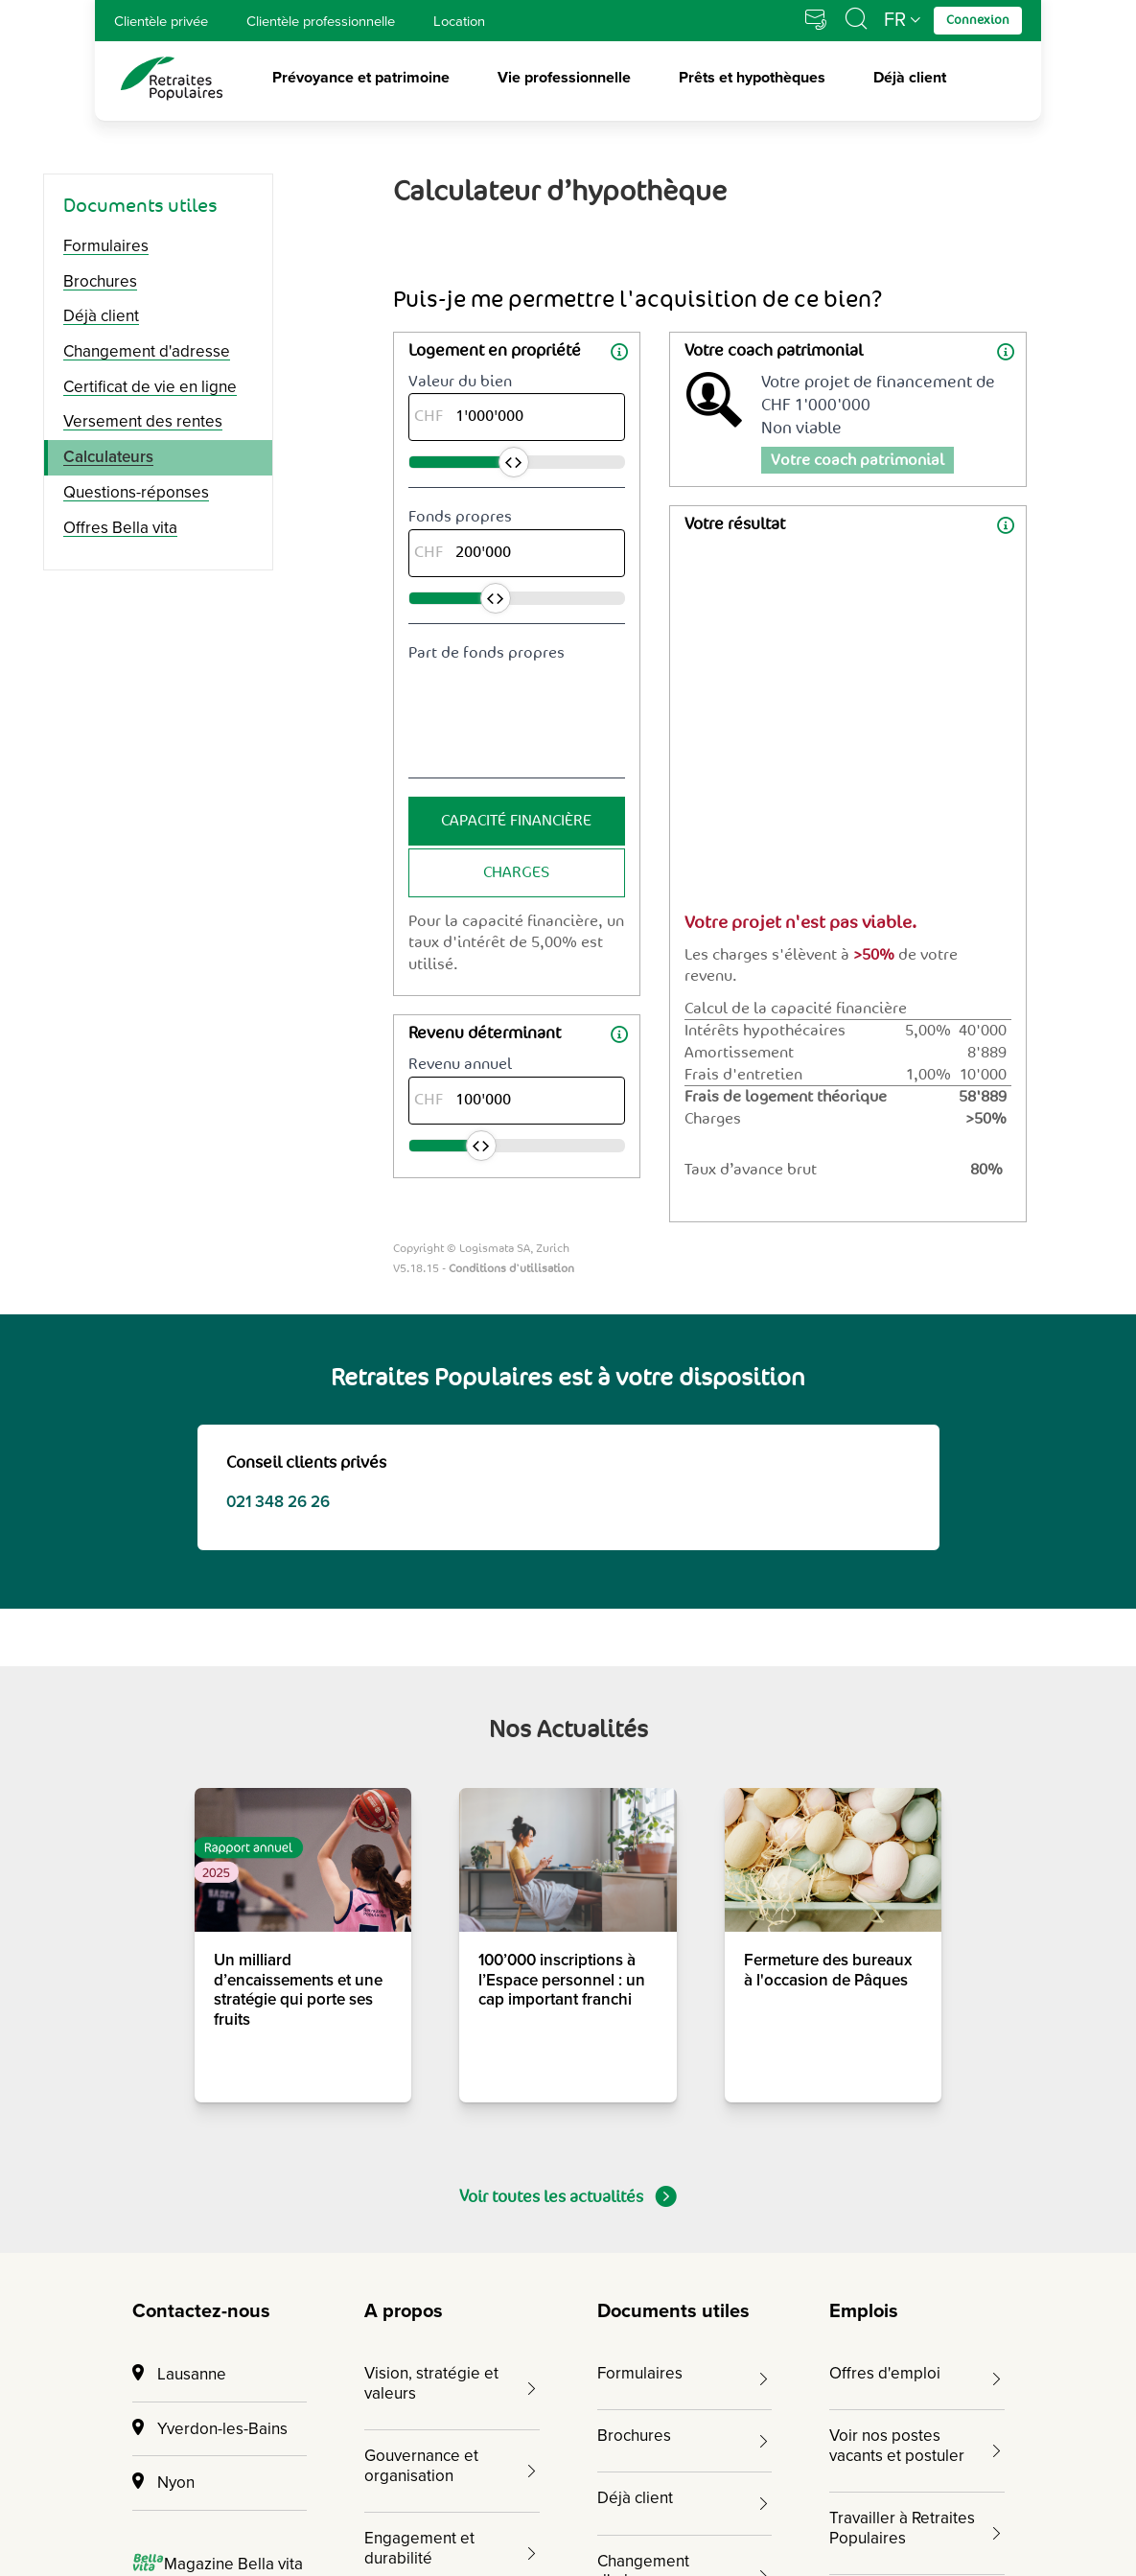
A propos (403, 1604)
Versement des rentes (142, 421)
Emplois (863, 1604)
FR (895, 20)
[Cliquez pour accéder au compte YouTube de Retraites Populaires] (992, 2435)
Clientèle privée (161, 21)
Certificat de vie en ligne (150, 387)
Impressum (245, 2518)
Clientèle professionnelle (320, 21)
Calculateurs (108, 457)
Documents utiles (140, 206)
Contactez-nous (201, 1604)
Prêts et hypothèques (752, 78)
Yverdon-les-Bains (210, 1722)
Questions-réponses (136, 492)
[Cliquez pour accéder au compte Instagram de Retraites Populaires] (862, 2435)
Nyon (163, 1776)
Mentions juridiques (404, 2518)
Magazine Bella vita (218, 1857)
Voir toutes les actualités (568, 1489)
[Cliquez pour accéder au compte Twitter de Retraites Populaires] (959, 2435)
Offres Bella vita (120, 528)
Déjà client (909, 78)
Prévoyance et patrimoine (361, 78)
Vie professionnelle (564, 78)
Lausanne (179, 1668)
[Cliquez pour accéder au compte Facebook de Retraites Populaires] (894, 2435)
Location (459, 21)
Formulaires (106, 246)
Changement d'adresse (146, 351)
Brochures (100, 281)
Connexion (180, 2042)
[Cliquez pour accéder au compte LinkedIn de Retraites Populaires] (927, 2435)
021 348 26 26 (278, 795)
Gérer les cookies (807, 2518)
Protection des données (609, 2518)
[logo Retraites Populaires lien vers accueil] (171, 78)
